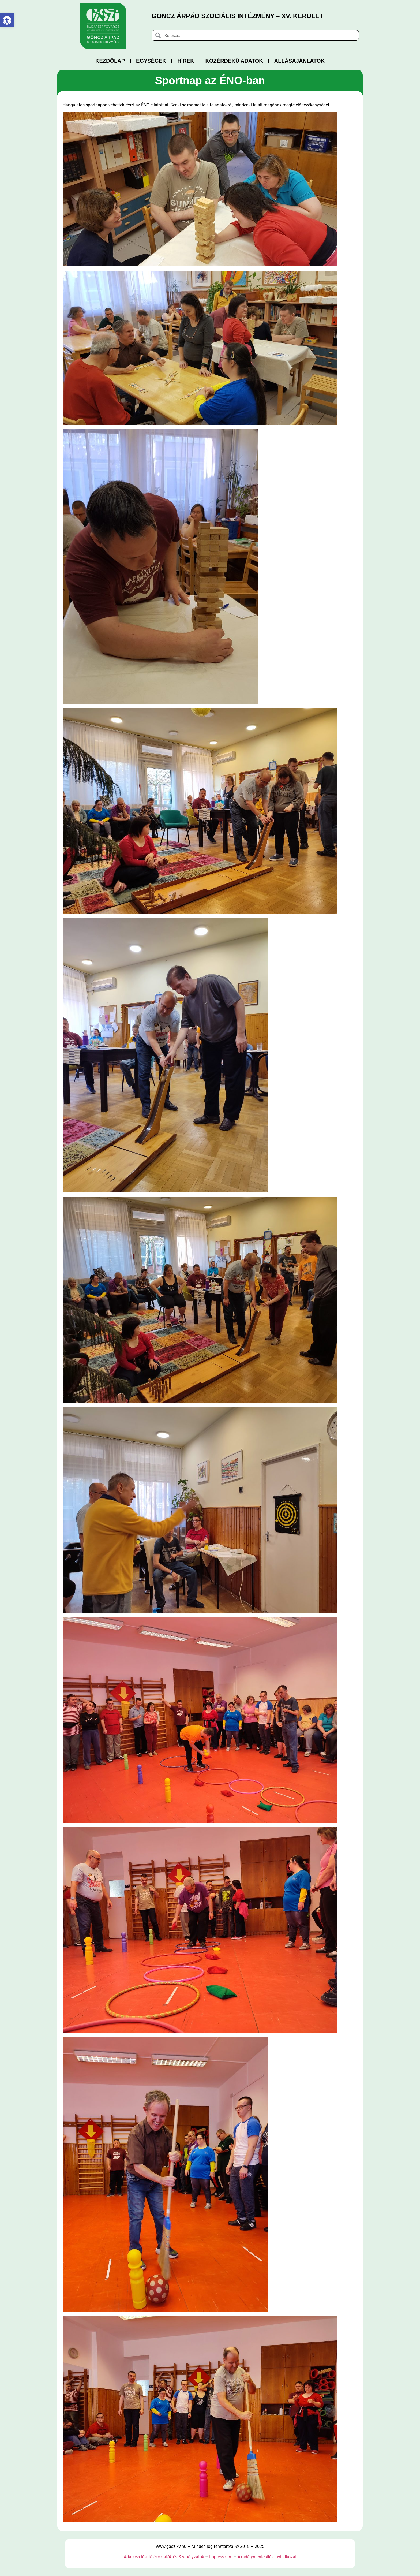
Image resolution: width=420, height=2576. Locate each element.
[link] (7, 20)
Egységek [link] (151, 61)
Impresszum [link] (220, 2556)
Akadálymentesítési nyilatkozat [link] (267, 2556)
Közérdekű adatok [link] (234, 61)
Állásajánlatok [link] (299, 61)
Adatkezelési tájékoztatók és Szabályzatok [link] (164, 2556)
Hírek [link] (185, 61)
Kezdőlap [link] (110, 61)
